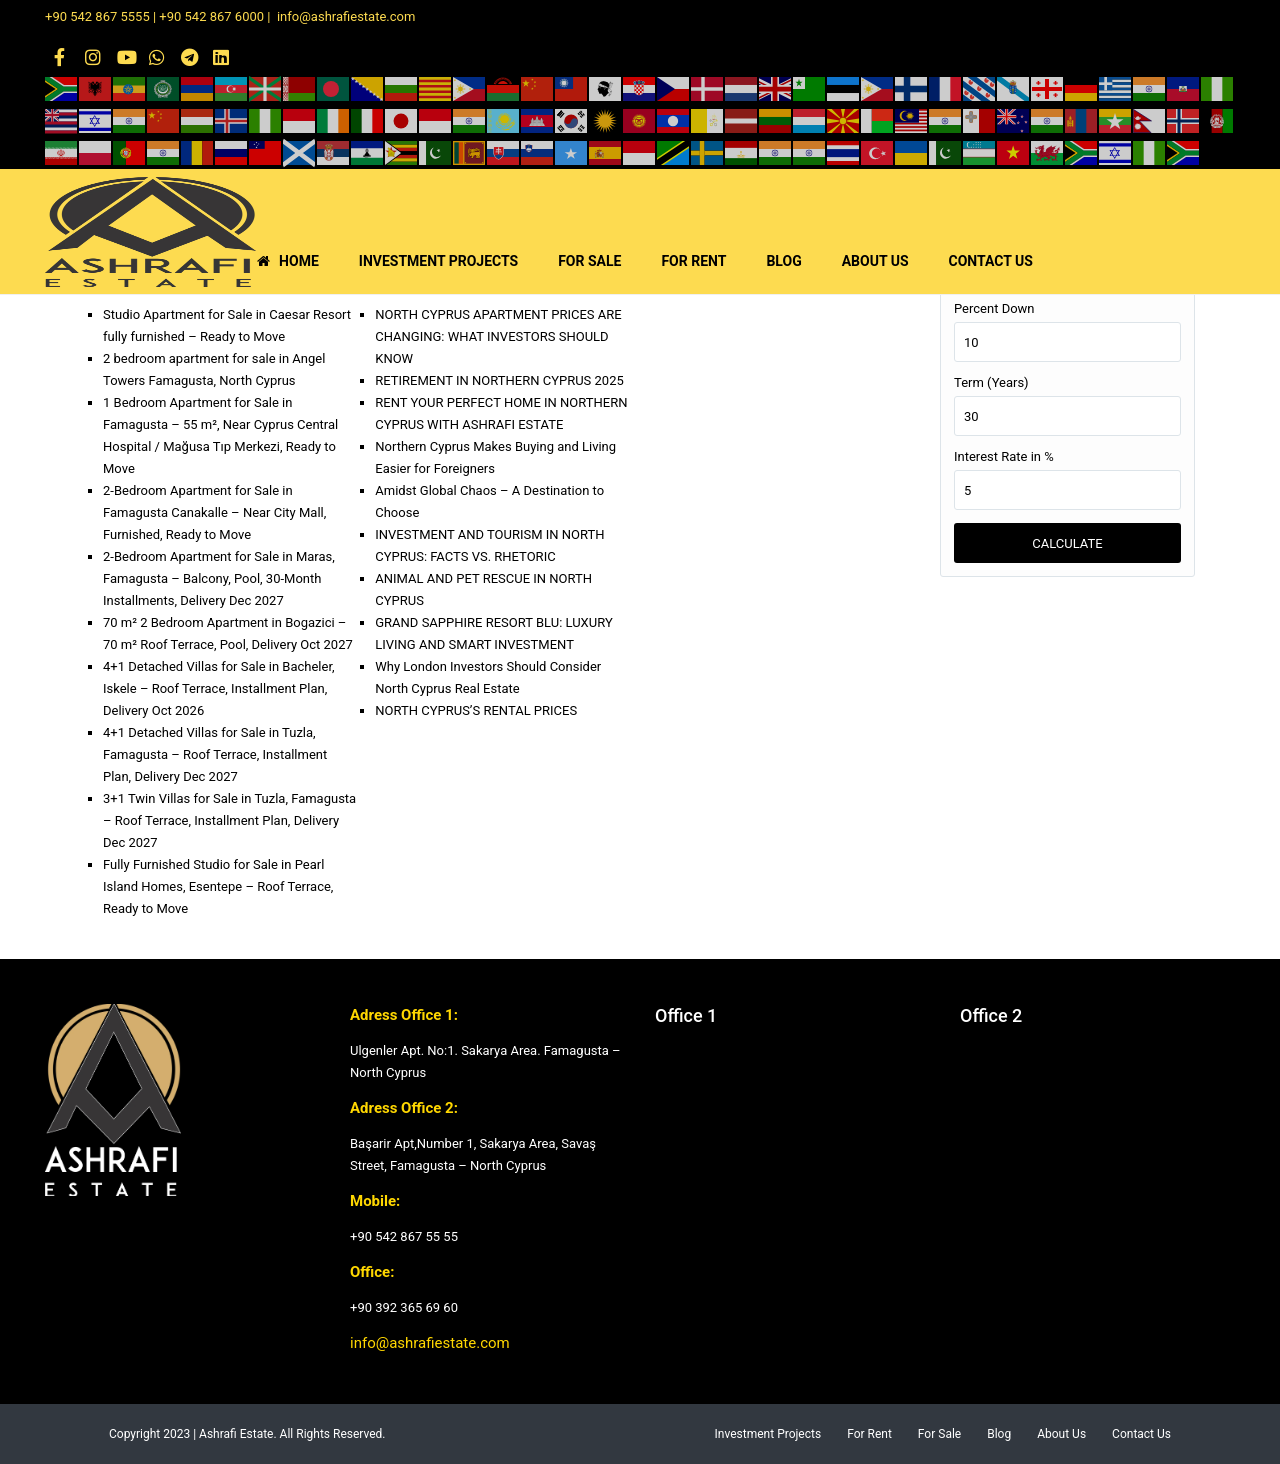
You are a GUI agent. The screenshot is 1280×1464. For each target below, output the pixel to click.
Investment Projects (768, 1434)
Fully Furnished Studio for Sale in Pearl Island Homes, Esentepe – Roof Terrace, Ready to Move (218, 886)
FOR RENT (693, 261)
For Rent (869, 1434)
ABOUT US (875, 261)
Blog (999, 1434)
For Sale (939, 1434)
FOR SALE (589, 261)
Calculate (1067, 543)
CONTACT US (991, 261)
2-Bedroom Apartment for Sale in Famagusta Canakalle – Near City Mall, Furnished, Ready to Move (214, 512)
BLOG (783, 261)
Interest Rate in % (1004, 456)
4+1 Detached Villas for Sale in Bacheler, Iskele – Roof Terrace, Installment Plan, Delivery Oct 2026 (219, 688)
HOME (288, 261)
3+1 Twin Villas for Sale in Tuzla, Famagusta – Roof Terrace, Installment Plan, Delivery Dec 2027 (229, 820)
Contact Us (1141, 1434)
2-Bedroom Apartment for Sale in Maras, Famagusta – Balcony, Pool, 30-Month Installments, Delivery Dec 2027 (219, 578)
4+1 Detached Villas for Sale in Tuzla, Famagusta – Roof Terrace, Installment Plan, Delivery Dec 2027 (215, 754)
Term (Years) (991, 382)
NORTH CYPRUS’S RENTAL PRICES (476, 710)
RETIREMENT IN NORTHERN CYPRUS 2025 (499, 380)
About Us (1061, 1434)
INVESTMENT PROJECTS (438, 261)
